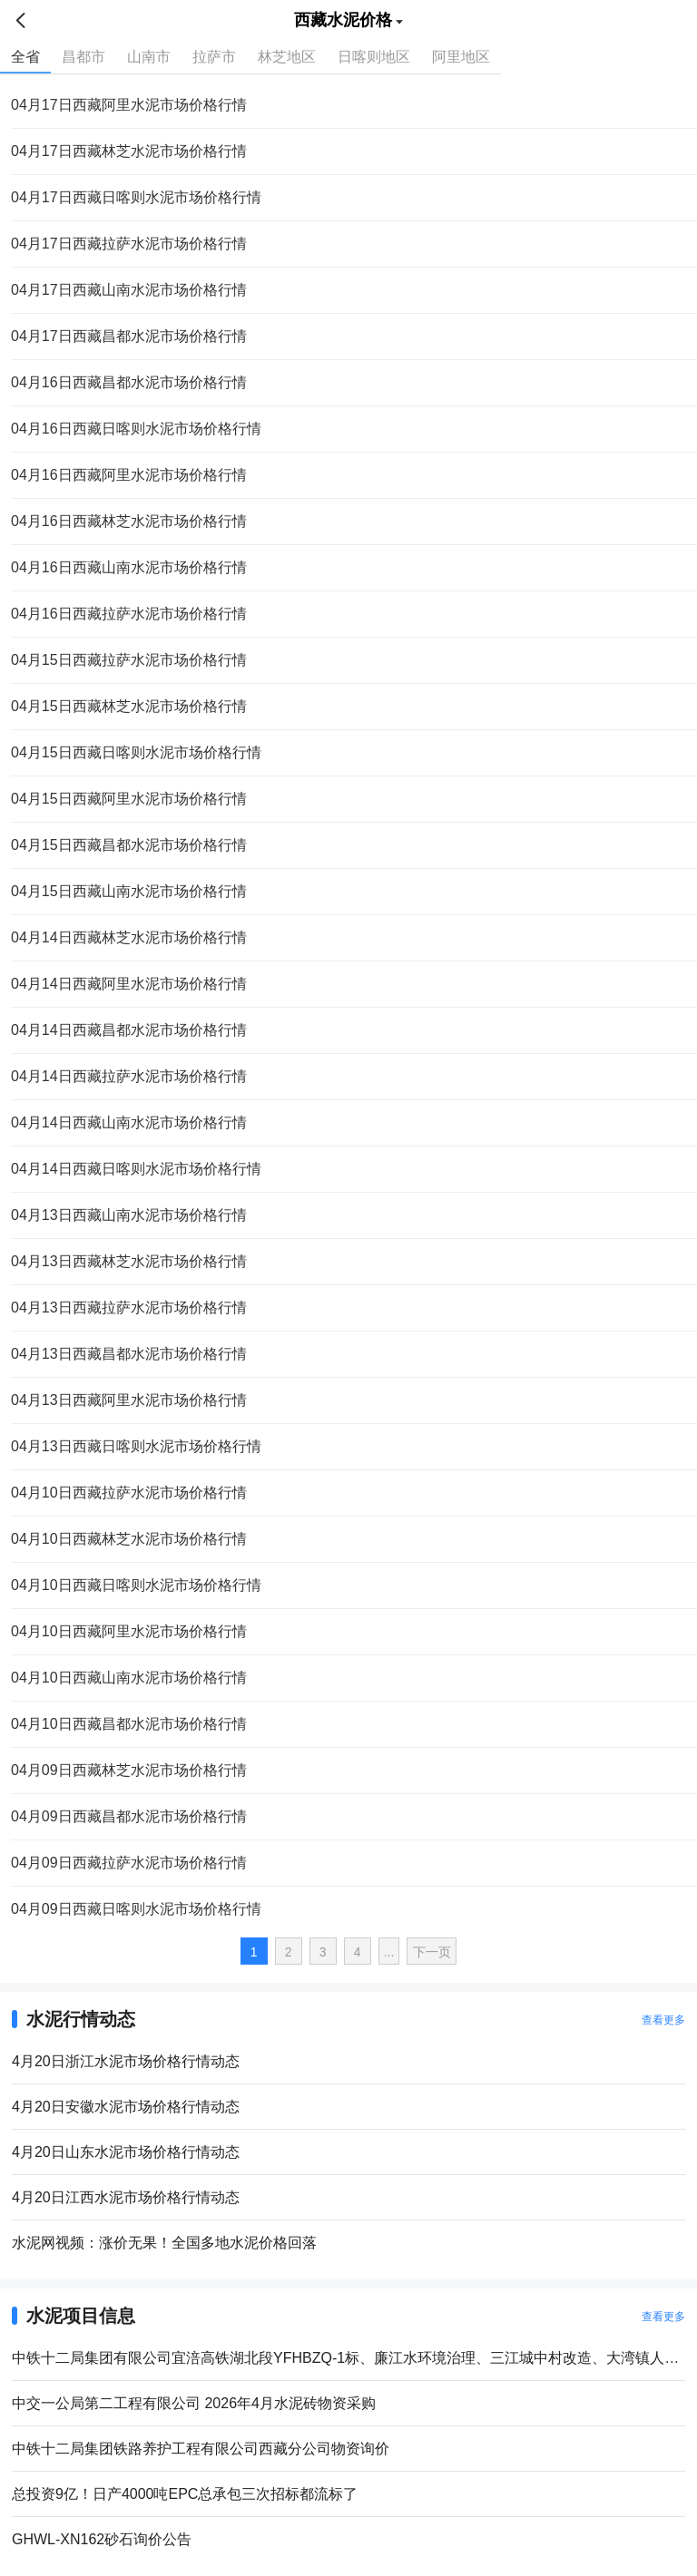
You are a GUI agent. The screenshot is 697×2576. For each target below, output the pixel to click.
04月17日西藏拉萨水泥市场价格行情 (129, 243)
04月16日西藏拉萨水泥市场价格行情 (129, 613)
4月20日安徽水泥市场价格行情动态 (126, 2106)
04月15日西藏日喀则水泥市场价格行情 (136, 752)
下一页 (432, 1952)
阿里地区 (461, 56)
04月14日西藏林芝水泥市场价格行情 (129, 937)
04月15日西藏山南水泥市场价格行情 (129, 891)
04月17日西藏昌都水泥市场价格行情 (129, 336)
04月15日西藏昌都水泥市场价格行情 (129, 845)
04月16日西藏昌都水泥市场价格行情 (129, 382)
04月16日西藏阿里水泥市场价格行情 (129, 475)
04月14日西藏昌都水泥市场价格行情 (129, 1030)
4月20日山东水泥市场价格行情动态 (126, 2152)
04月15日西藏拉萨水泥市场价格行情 (129, 660)
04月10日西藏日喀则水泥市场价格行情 (136, 1585)
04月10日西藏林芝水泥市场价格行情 (129, 1539)
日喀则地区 (374, 56)
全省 (25, 56)
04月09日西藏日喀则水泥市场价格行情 (136, 1909)
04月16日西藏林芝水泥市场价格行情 (129, 521)
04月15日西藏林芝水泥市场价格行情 (129, 706)
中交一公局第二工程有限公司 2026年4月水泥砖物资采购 (194, 2403)
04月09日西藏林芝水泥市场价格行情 (129, 1770)
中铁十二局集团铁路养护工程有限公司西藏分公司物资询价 (200, 2448)
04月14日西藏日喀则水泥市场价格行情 (136, 1168)
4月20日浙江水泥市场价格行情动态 (126, 2061)
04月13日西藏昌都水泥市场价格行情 (129, 1353)
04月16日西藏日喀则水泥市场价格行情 (136, 428)
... (389, 1952)
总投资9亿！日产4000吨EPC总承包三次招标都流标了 (185, 2494)
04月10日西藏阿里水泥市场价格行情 (129, 1631)
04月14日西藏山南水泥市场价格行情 (129, 1122)
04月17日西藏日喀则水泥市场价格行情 (136, 197)
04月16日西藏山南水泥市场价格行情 (129, 567)
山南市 (149, 56)
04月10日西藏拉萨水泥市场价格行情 (129, 1492)
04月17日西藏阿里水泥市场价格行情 (129, 104)
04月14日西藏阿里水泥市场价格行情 (129, 983)
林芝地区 (287, 56)
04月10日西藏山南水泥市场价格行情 (129, 1677)
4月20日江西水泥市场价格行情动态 (126, 2197)
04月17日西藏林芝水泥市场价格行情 (129, 151)
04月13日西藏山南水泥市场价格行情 (129, 1215)
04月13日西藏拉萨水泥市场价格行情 (129, 1307)
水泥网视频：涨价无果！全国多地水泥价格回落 (164, 2242)
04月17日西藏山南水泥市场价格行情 (129, 290)
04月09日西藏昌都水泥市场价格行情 (129, 1816)
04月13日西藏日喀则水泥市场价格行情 (136, 1446)
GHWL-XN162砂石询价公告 (101, 2539)
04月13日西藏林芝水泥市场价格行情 (129, 1261)
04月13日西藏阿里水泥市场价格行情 (129, 1400)
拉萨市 (214, 56)
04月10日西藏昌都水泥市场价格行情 (129, 1724)
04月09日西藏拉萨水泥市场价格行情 (129, 1862)
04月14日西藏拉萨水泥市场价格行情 (129, 1076)
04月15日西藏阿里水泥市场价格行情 (129, 798)
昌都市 (83, 56)
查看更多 (663, 2020)
